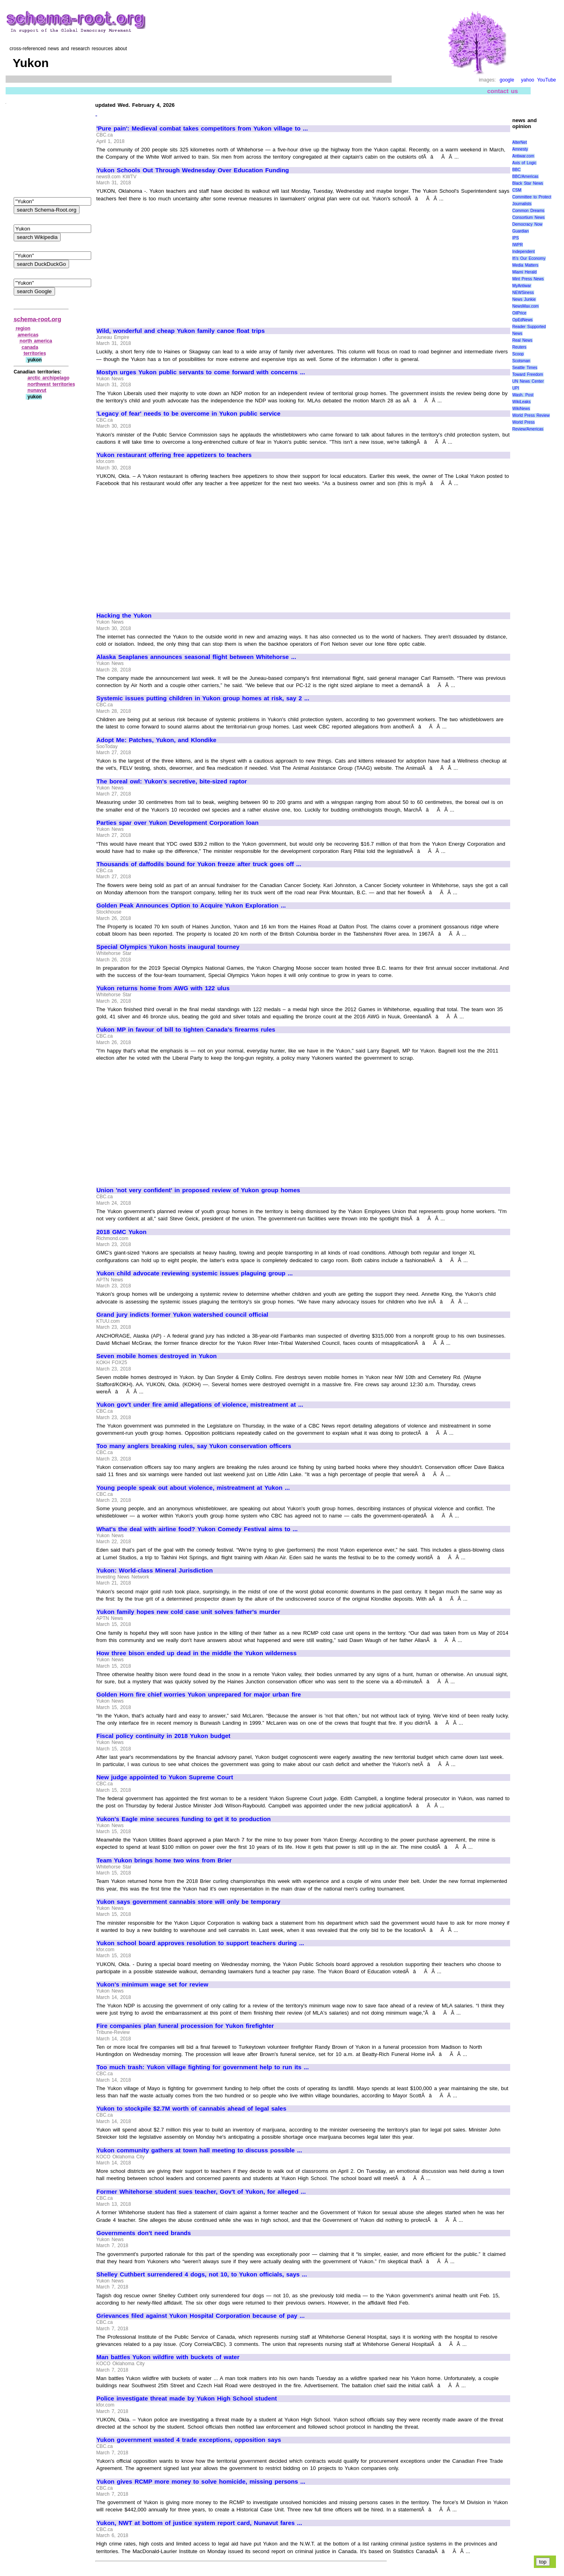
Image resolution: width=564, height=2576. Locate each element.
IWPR (517, 245)
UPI (515, 388)
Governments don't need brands (143, 2233)
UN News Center (528, 381)
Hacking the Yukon (123, 615)
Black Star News (527, 183)
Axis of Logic (524, 163)
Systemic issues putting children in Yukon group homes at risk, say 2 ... (202, 698)
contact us (502, 91)
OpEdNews (522, 320)
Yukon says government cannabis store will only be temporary (188, 1902)
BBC (516, 169)
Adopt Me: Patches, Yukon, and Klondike (156, 740)
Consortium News (528, 217)
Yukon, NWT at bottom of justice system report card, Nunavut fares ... (199, 2523)
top (543, 2562)
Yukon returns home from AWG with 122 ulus (163, 988)
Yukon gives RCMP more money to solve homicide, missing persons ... (200, 2481)
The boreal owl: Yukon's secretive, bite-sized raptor (171, 781)
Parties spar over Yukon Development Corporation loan (177, 823)
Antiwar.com (523, 156)
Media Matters (525, 265)
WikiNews (521, 408)
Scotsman (521, 361)
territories (35, 353)
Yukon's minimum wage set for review (152, 1984)
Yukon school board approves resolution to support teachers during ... (200, 1943)
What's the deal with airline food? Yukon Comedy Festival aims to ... (197, 1529)
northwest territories (51, 384)
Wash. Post (522, 395)
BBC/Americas (525, 176)
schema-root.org (37, 319)
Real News (522, 340)
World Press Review (531, 415)
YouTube (546, 80)
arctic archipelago (48, 378)
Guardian (520, 231)
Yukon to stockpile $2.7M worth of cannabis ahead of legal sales (191, 2108)
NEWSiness (522, 292)
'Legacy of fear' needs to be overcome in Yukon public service (188, 413)
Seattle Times (524, 367)
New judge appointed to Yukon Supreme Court (164, 1777)
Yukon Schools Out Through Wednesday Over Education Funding (192, 170)
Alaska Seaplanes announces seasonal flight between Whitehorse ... (196, 657)
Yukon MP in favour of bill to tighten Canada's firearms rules (185, 1029)
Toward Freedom (527, 374)
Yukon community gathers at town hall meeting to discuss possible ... (199, 2150)
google (507, 80)
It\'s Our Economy (528, 258)
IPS (515, 238)
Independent (523, 251)
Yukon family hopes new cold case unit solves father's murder (188, 1612)
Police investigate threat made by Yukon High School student (186, 2398)
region (23, 328)
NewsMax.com (525, 306)
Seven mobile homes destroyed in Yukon (156, 1356)
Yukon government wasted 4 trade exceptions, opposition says (188, 2440)
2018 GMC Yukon (121, 1232)
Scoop (517, 354)
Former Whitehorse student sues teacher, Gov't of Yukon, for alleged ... (201, 2191)
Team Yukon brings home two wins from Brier (164, 1860)
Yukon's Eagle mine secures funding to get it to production (183, 1819)
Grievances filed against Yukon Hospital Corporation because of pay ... (200, 2316)
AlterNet (519, 142)
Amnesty (520, 149)
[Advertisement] (163, 261)
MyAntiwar (521, 286)
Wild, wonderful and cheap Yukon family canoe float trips (180, 331)
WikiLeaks (521, 402)
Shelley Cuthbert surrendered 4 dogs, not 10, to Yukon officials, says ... (201, 2274)
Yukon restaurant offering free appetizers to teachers (173, 455)
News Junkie (523, 299)
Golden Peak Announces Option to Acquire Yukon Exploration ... (191, 905)
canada (30, 347)
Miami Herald (524, 272)
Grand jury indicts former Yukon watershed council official (182, 1314)
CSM (516, 190)
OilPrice (519, 313)
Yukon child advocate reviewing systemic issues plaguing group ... (194, 1273)
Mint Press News (528, 279)
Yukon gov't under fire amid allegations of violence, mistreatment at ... (199, 1404)
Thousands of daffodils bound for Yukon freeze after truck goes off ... (198, 864)
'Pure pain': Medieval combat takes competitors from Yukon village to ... (202, 128)
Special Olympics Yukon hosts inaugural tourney (167, 947)
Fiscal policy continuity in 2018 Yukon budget (163, 1736)
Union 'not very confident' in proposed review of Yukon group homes (198, 1190)
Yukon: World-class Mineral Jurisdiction (154, 1570)
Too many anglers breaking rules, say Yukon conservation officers (193, 1446)
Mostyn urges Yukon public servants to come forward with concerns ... (200, 372)
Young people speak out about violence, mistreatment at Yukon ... (193, 1488)
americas (28, 335)
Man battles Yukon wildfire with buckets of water (167, 2357)
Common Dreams (528, 210)
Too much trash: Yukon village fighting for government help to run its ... (202, 2067)
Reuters (519, 347)
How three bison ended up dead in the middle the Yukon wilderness (196, 1653)
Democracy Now (527, 224)
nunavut (37, 390)
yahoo (527, 80)
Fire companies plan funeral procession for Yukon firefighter (185, 2026)
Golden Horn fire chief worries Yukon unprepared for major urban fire (198, 1694)
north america (36, 341)
